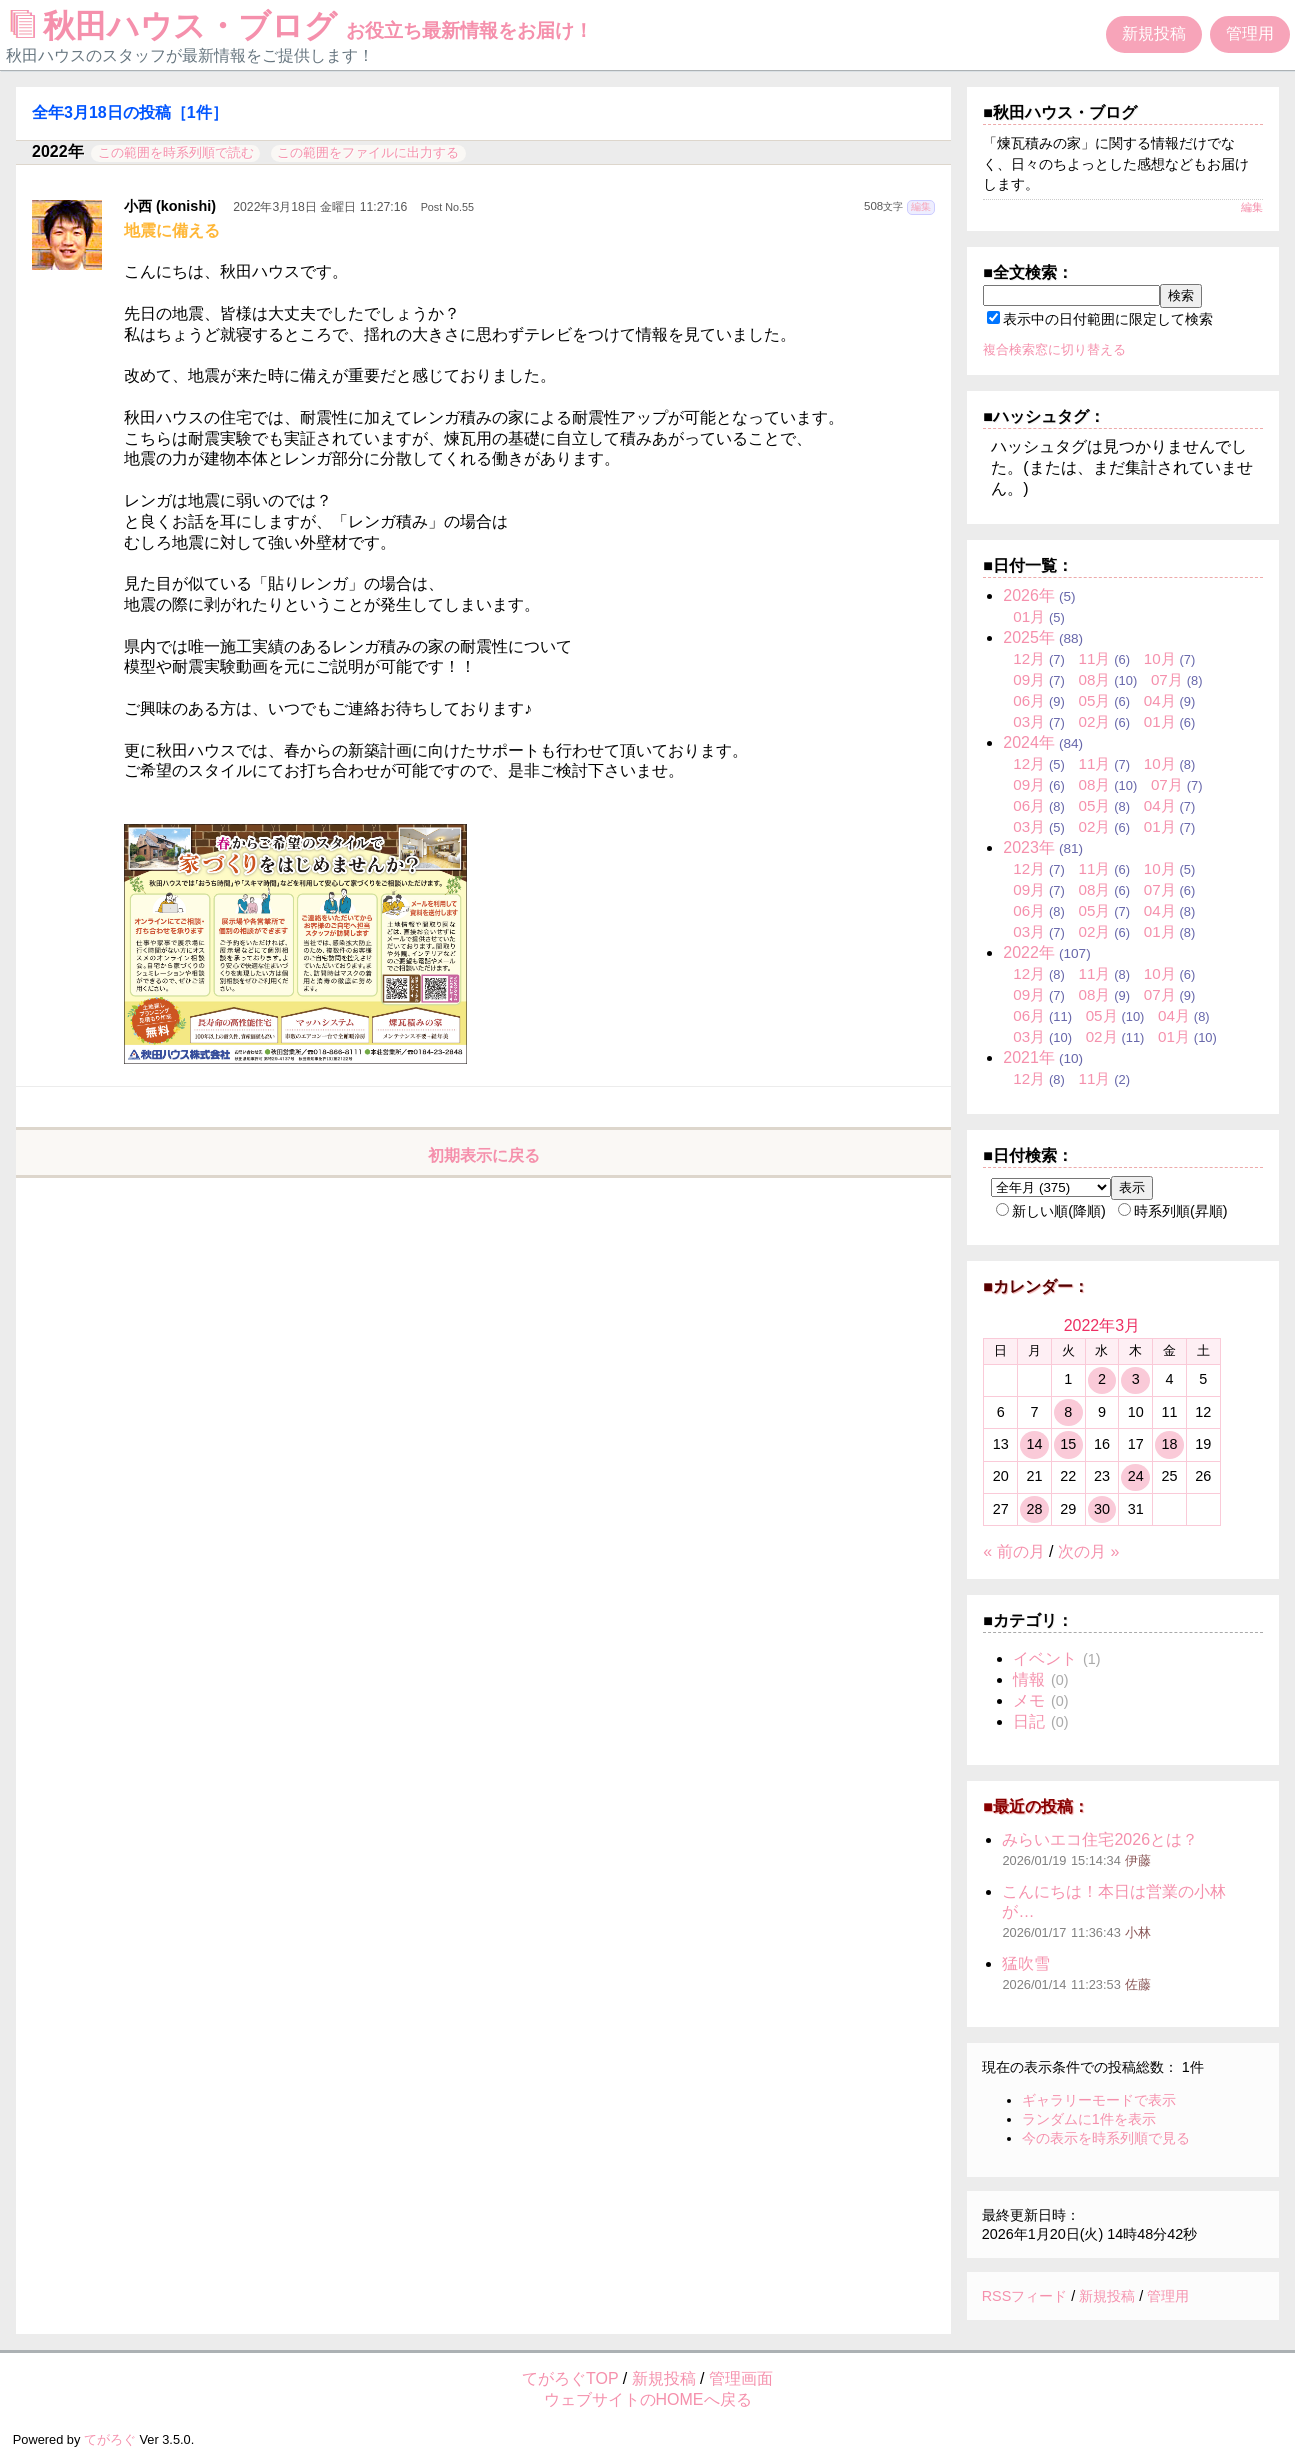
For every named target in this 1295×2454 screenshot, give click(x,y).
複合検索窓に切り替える (1054, 349)
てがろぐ (110, 2439)
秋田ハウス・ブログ (302, 26)
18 (1169, 1444)
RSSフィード (1025, 2296)
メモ (1029, 1700)
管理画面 (741, 2378)
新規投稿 (1154, 33)
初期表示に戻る (484, 1155)
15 (1068, 1444)
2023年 (1029, 847)
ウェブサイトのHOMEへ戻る (648, 2399)
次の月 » (1088, 1551)
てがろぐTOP (570, 2378)
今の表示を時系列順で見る (1106, 2138)
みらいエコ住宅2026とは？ (1100, 1839)
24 (1136, 1476)
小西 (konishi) (170, 206)
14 (1034, 1444)
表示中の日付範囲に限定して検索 (1100, 319)
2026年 (1029, 595)
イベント (1045, 1658)
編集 (921, 206)
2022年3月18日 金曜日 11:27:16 (320, 207)
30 (1102, 1509)
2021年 (1029, 1057)
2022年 (1029, 952)
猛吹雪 (1026, 1963)
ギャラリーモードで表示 (1099, 2100)
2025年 (1029, 637)
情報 (1029, 1679)
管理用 (1250, 33)
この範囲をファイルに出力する (368, 152)
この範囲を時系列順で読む (176, 152)
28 (1034, 1509)
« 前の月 (1013, 1551)
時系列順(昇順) (1173, 1211)
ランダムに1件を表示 (1089, 2119)
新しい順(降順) (1051, 1211)
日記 (1029, 1721)
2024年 (1029, 742)
